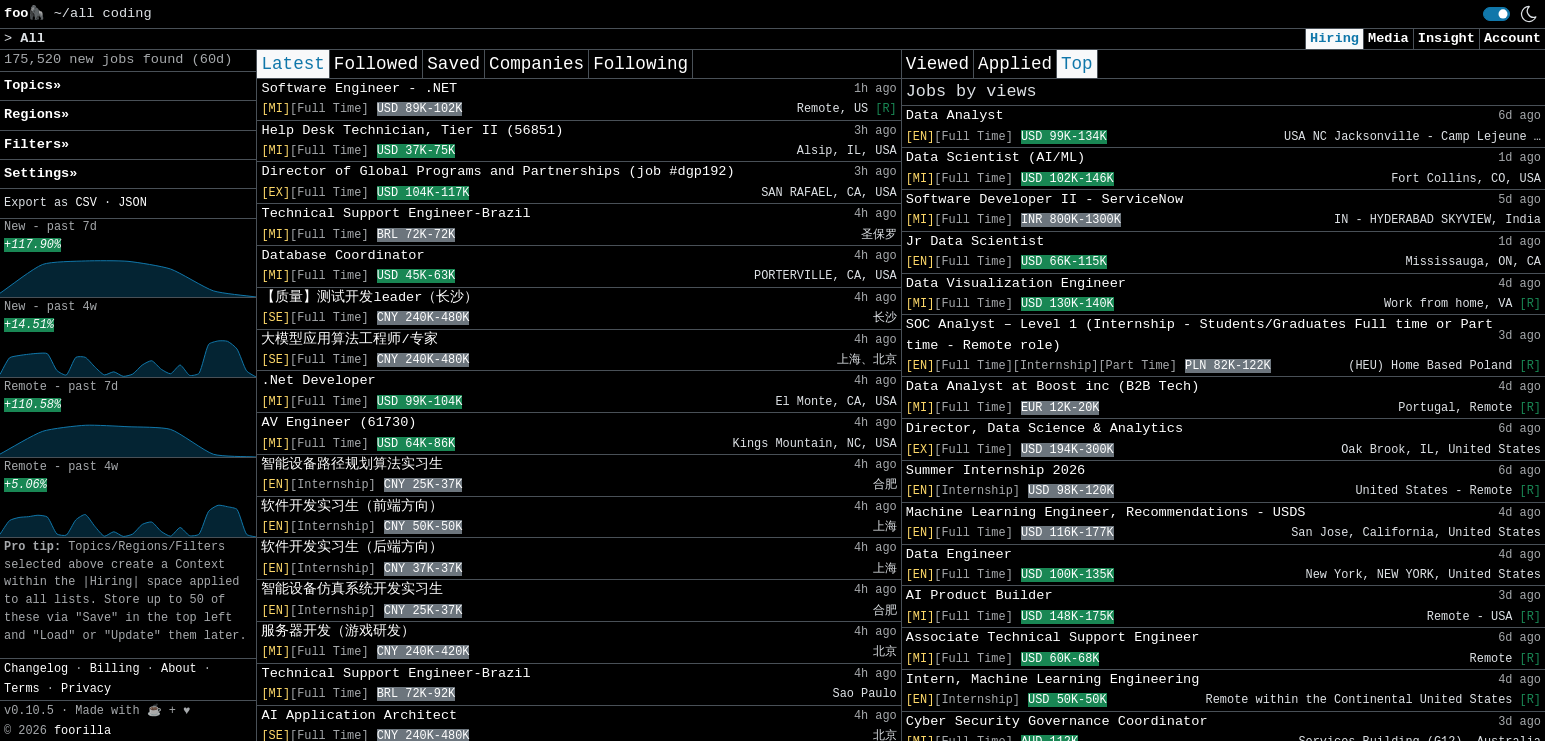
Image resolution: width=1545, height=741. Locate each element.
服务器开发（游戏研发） (338, 631)
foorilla (82, 731)
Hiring (1334, 38)
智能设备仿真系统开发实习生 (352, 589)
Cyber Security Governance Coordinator (1057, 721)
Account (1512, 38)
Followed (376, 64)
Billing (115, 669)
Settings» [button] (40, 173)
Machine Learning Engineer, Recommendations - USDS (1106, 512)
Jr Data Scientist (975, 241)
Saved (453, 64)
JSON (132, 203)
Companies (536, 64)
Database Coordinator (342, 255)
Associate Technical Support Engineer (1053, 637)
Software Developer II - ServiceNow (1044, 199)
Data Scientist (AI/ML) (995, 157)
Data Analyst (955, 115)
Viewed (937, 64)
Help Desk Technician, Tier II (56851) (412, 130)
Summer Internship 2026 (995, 470)
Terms (22, 689)
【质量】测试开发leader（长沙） (369, 297)
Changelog (36, 669)
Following (640, 64)
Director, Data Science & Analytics (1044, 428)
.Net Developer (318, 380)
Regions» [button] (36, 114)
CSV (85, 203)
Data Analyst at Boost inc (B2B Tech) (1053, 386)
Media (1388, 38)
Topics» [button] (32, 85)
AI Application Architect (359, 715)
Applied (1015, 64)
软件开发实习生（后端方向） (352, 547)
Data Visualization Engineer (1016, 283)
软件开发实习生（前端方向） (352, 506)
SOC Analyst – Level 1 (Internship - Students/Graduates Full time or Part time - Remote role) (1199, 334)
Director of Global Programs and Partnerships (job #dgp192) (497, 171)
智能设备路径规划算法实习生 (352, 464)
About (179, 669)
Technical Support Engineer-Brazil (395, 213)
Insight (1446, 38)
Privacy (86, 689)
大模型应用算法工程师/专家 (349, 339)
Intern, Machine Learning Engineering (1053, 679)
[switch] (1496, 14)
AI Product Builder (979, 595)
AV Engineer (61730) (338, 422)
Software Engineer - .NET (359, 88)
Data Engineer (959, 554)
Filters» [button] (36, 144)
